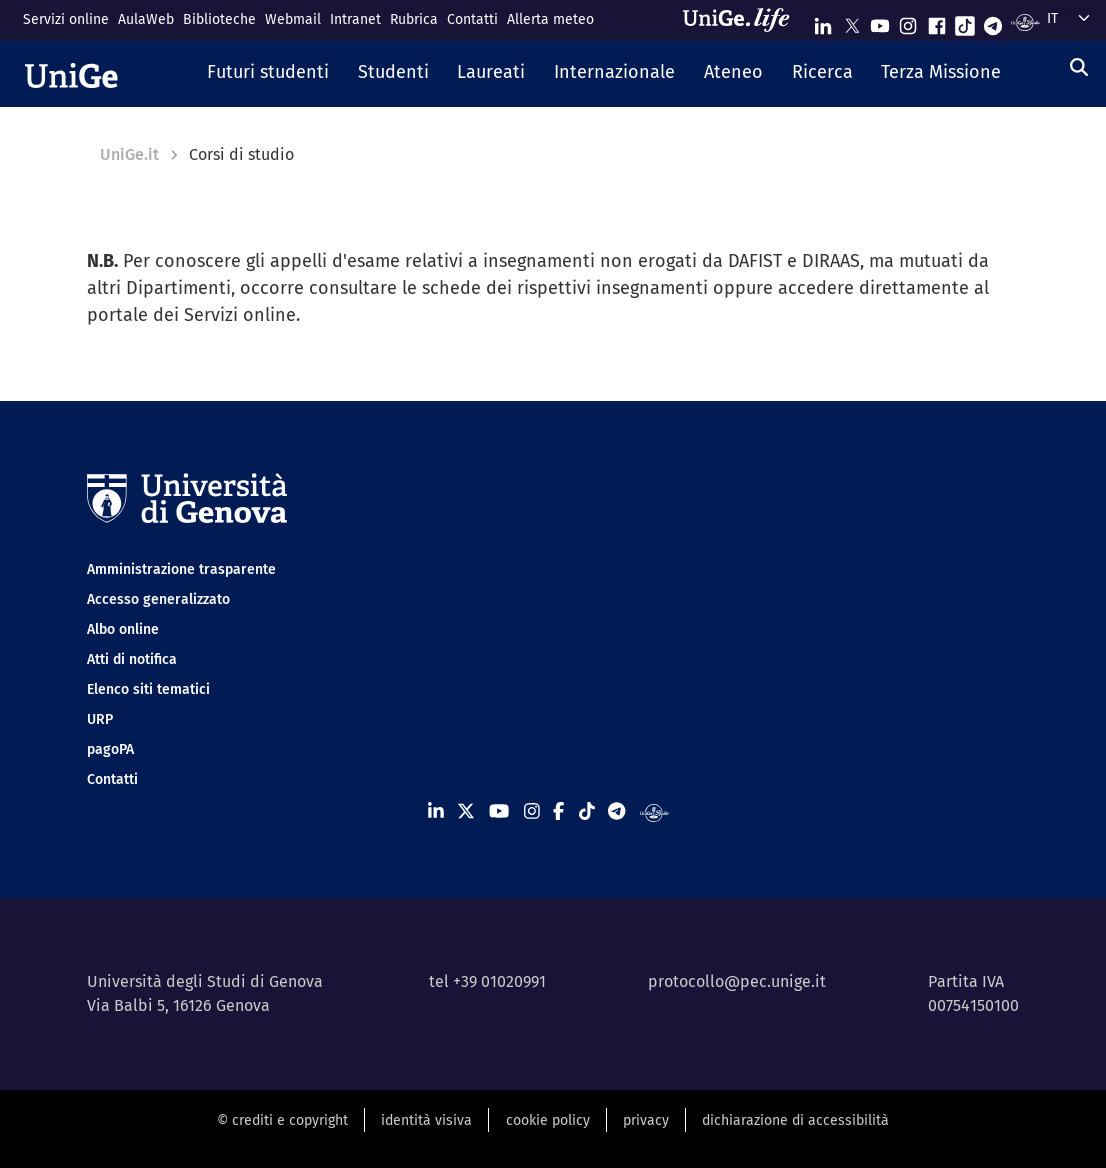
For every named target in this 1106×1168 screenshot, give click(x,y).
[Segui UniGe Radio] (1025, 21)
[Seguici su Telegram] (993, 21)
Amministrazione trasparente (181, 569)
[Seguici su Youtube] (880, 21)
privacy (646, 1120)
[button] (267, 74)
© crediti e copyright (282, 1120)
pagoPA (110, 749)
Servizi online (66, 19)
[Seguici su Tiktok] (965, 21)
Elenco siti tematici (148, 689)
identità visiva (426, 1120)
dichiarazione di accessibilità (795, 1120)
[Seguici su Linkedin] (823, 21)
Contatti (472, 19)
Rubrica (414, 19)
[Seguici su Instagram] (908, 21)
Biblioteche (219, 19)
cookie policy (548, 1120)
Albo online (123, 629)
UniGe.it (129, 154)
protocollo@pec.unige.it (737, 981)
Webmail (293, 19)
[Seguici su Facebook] (937, 21)
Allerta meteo (550, 19)
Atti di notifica (132, 659)
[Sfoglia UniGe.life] (743, 20)
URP (100, 719)
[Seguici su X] (852, 21)
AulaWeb (146, 19)
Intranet (355, 19)
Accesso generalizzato (158, 599)
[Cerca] (1079, 68)
